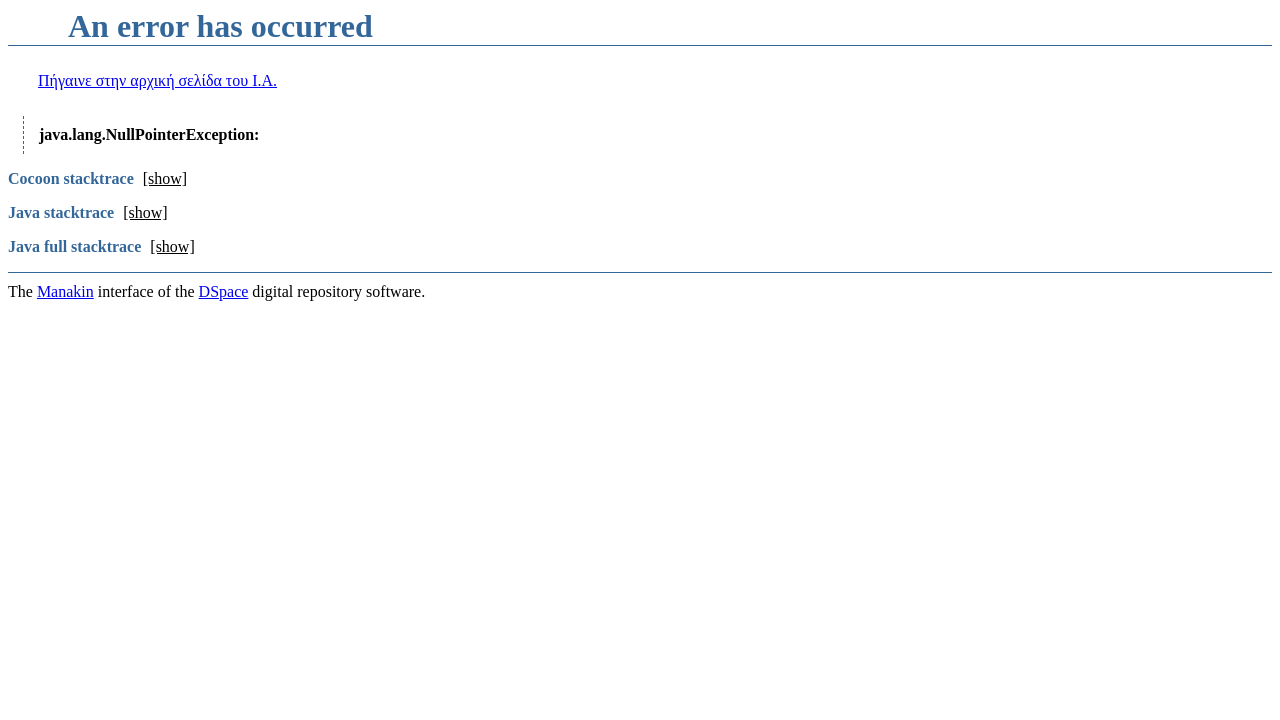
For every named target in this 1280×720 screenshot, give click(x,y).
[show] (165, 178)
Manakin (65, 291)
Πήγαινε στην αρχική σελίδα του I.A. (157, 80)
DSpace (224, 291)
